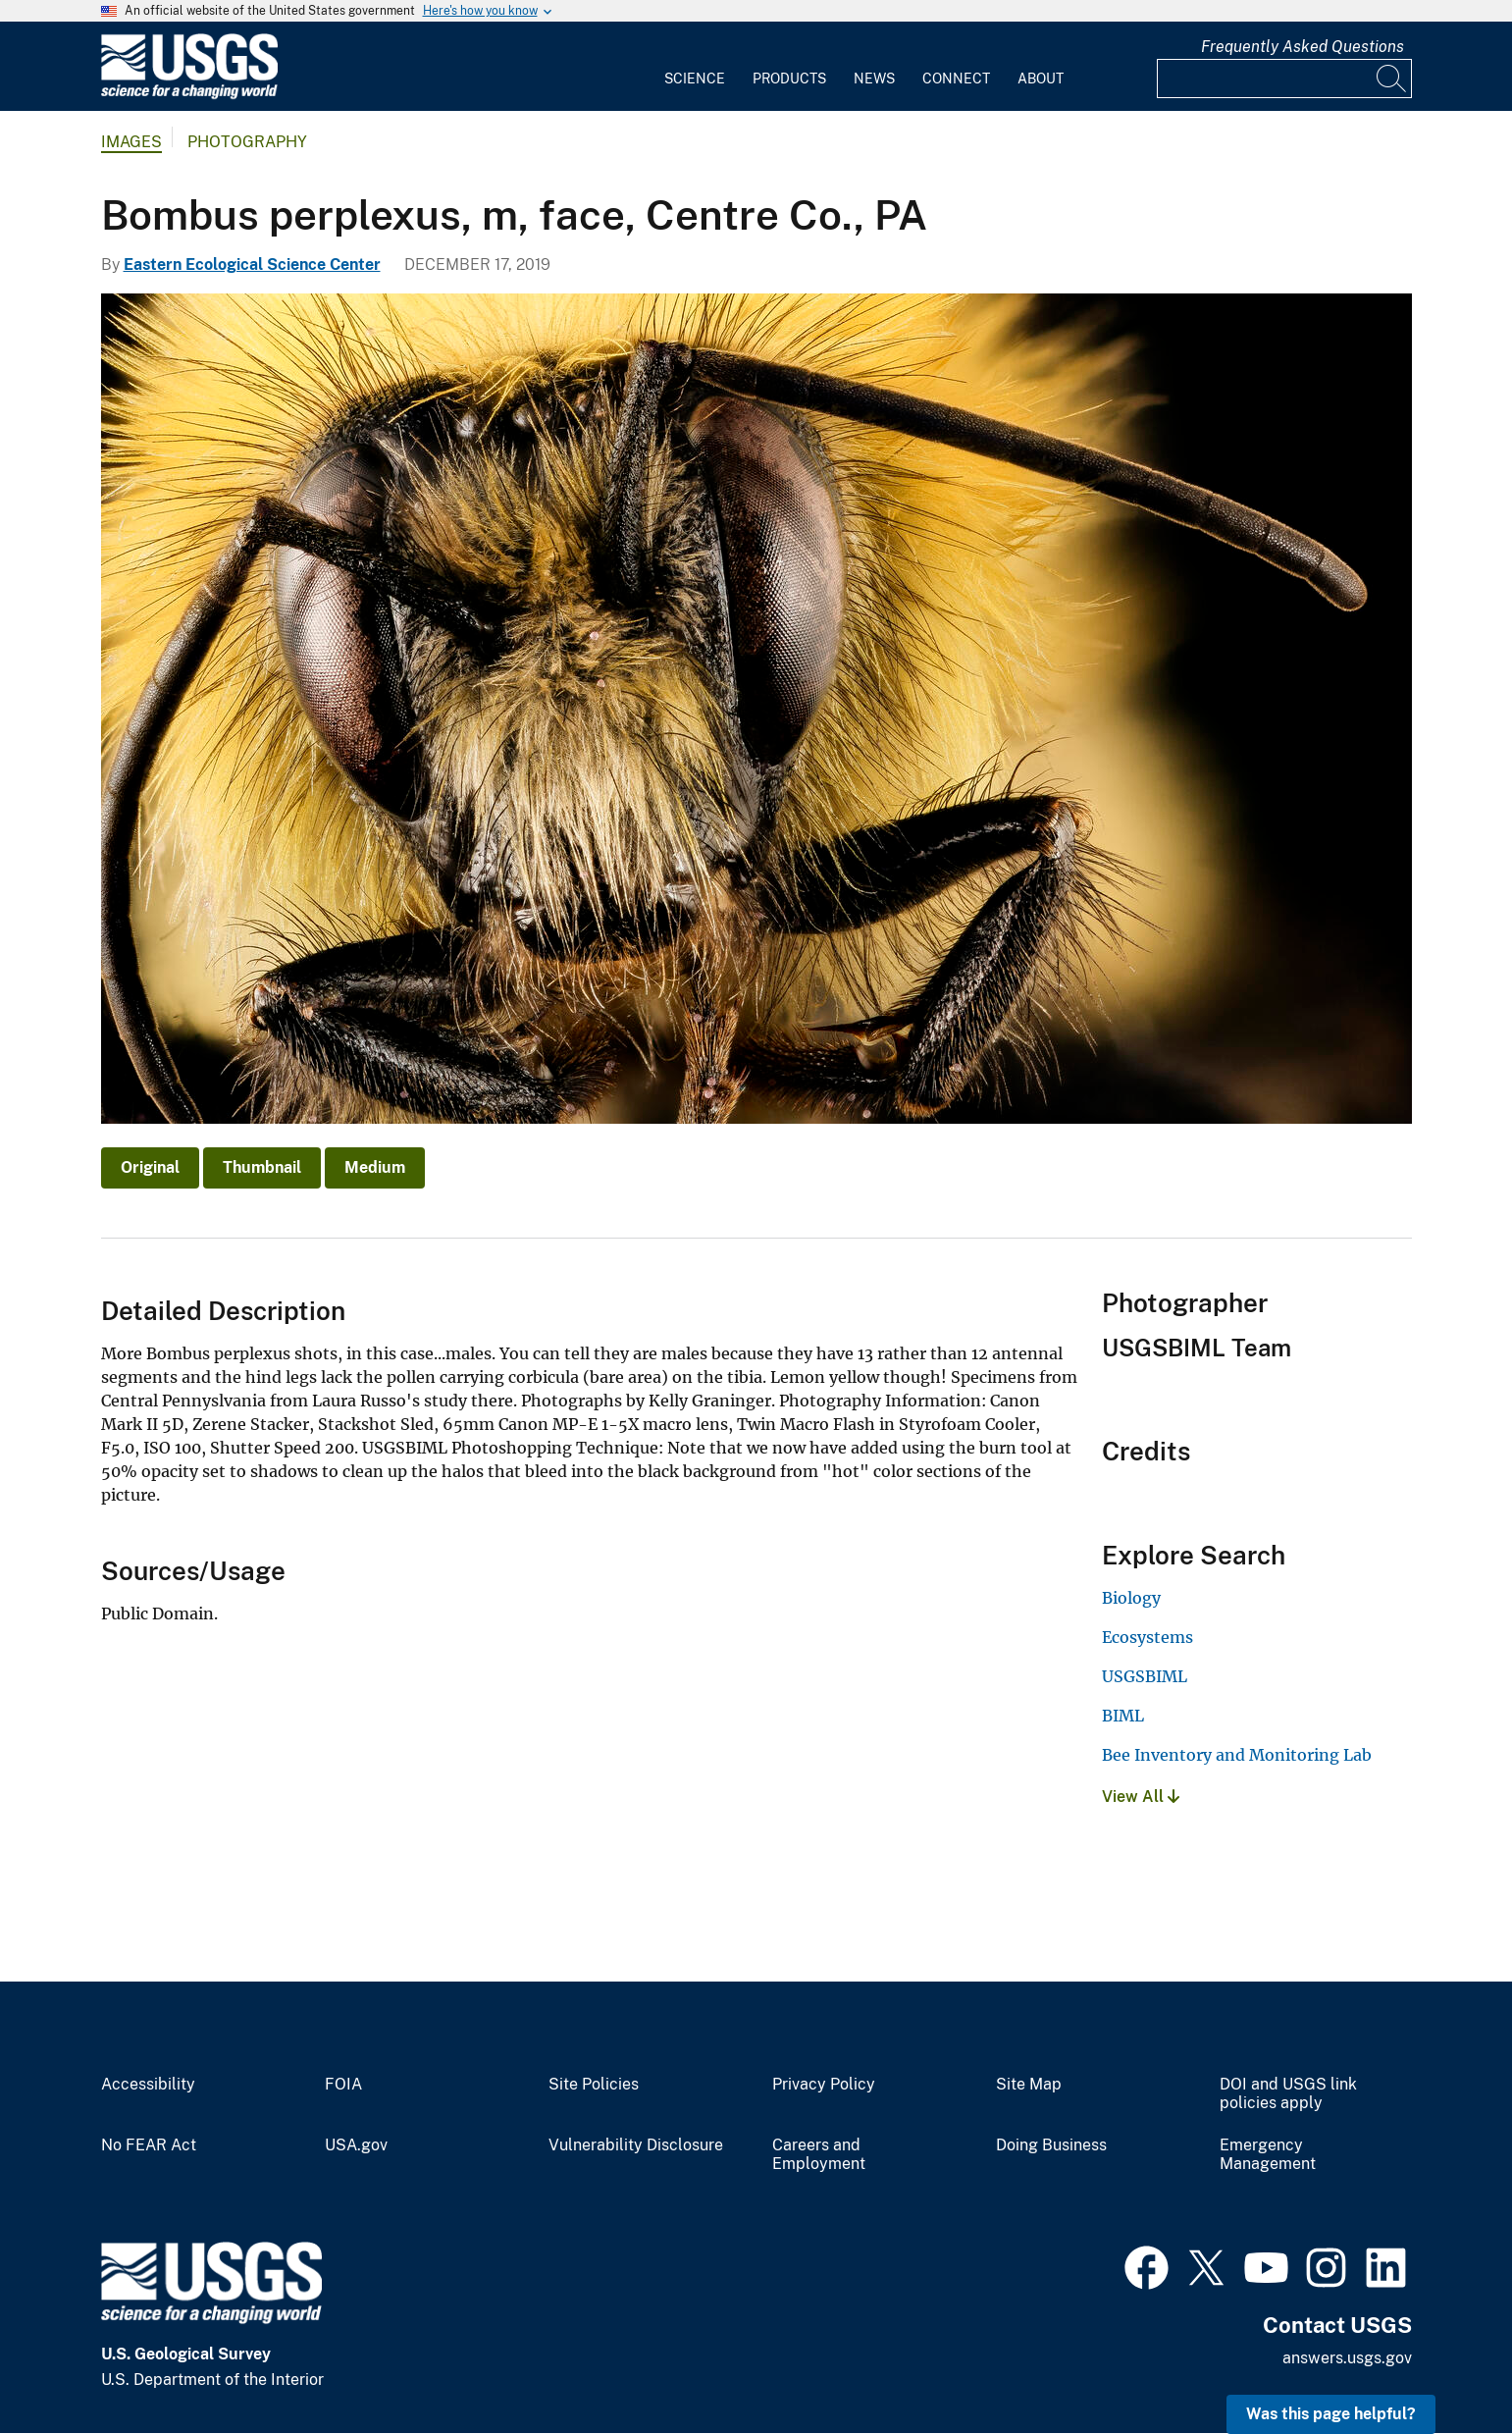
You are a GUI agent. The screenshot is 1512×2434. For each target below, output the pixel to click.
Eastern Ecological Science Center (252, 264)
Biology (1131, 1598)
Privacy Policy (823, 2084)
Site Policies (593, 2084)
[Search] (1392, 78)
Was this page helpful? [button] (1331, 2414)
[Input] (1284, 78)
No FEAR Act (148, 2145)
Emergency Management (1268, 2155)
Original (150, 1167)
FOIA (343, 2084)
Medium (374, 1167)
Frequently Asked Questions (1302, 46)
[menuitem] (695, 66)
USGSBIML (1144, 1676)
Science (694, 78)
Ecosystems (1147, 1637)
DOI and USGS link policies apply (1288, 2094)
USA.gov (356, 2145)
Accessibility (148, 2084)
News (874, 78)
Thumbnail (262, 1167)
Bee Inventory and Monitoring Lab (1237, 1755)
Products (789, 78)
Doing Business (1051, 2145)
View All (1140, 1796)
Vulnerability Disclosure (635, 2145)
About (1040, 78)
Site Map (1029, 2084)
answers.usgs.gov (1347, 2358)
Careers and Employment (818, 2155)
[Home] (189, 94)
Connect (956, 78)
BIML (1123, 1715)
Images (131, 141)
